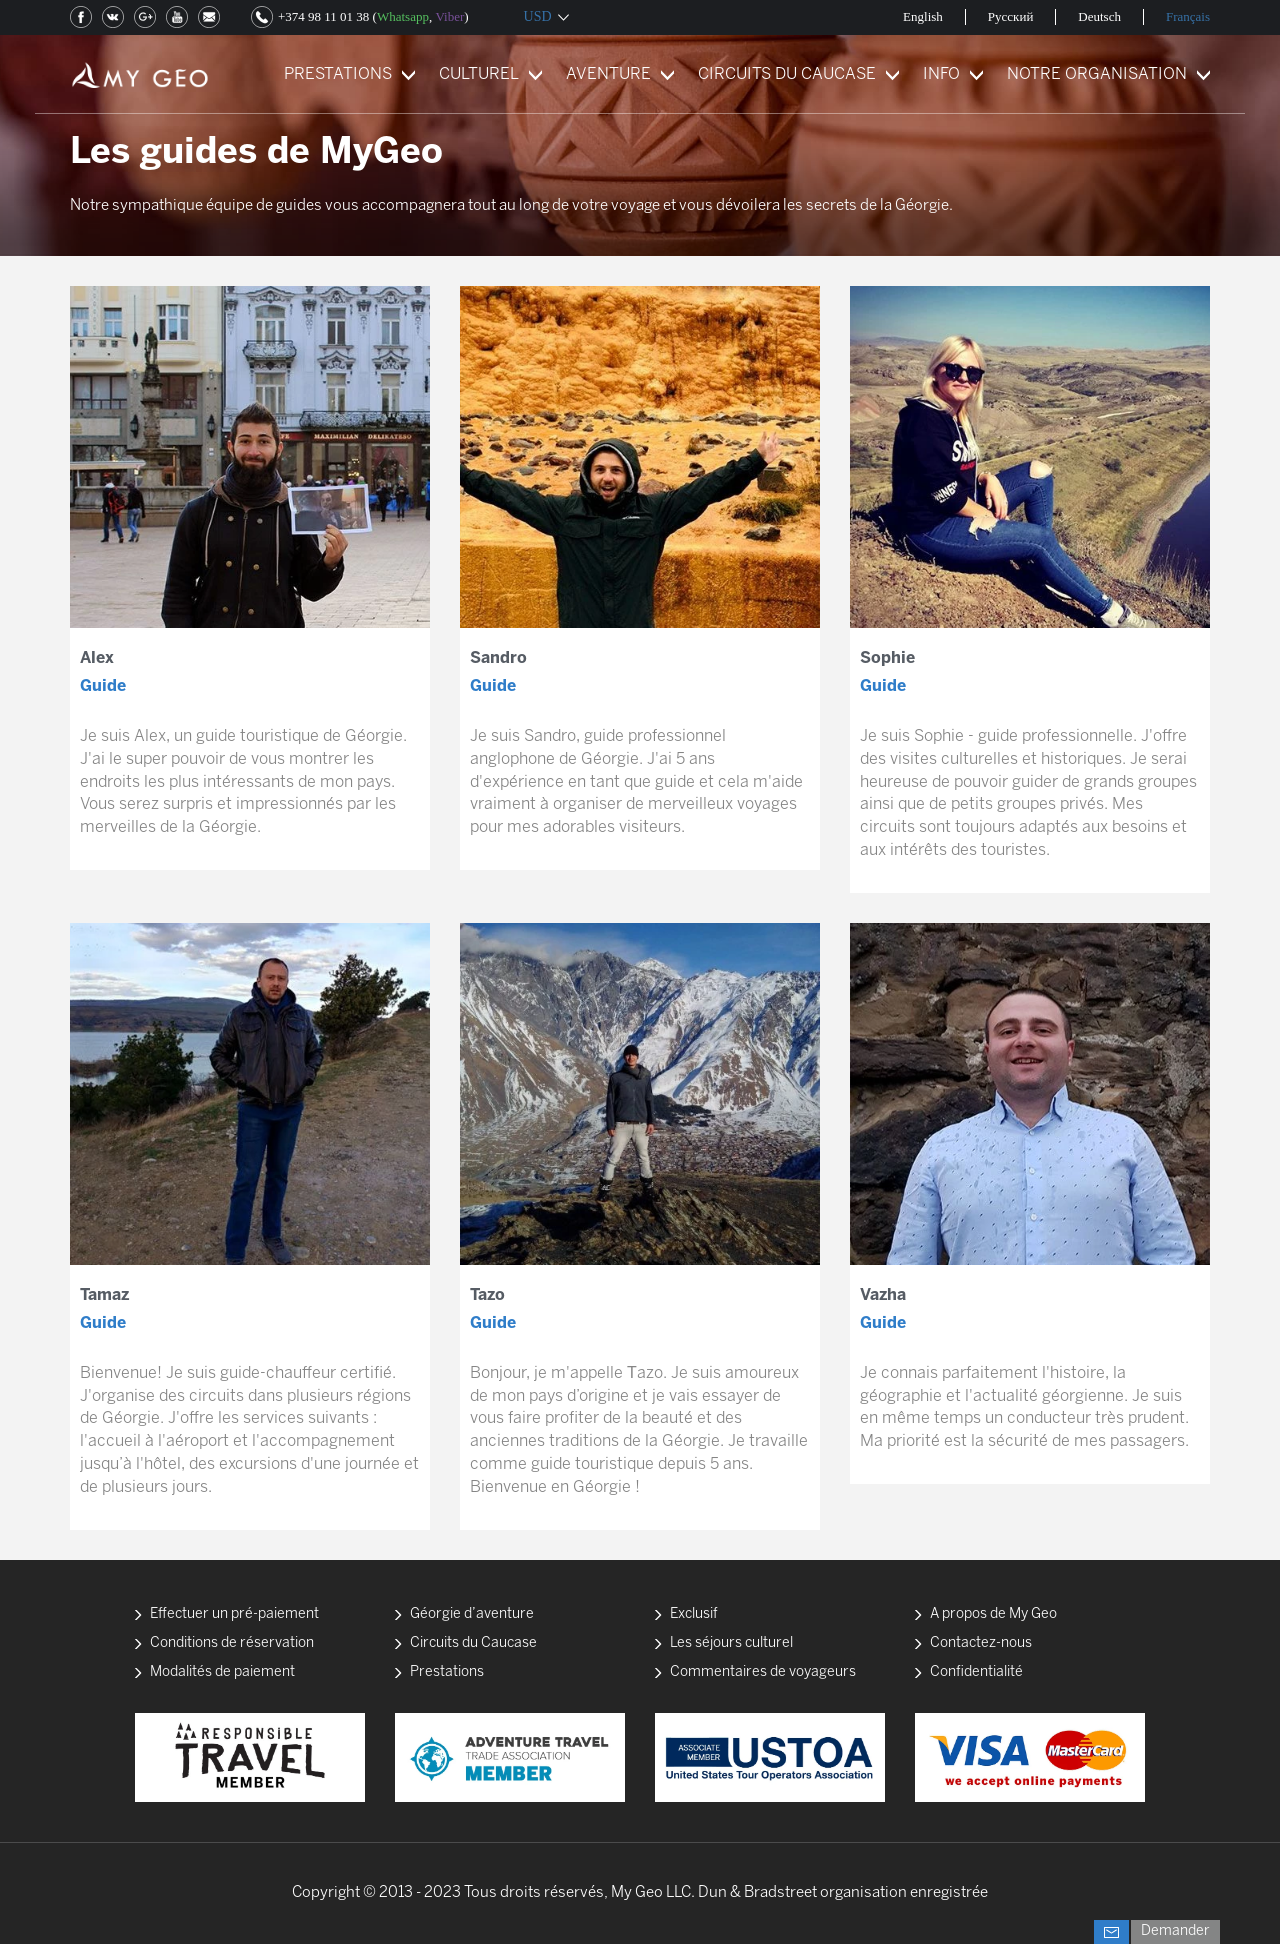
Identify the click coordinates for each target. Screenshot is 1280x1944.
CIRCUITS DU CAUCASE (787, 74)
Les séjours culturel (731, 1643)
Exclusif (694, 1614)
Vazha (883, 1295)
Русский (1011, 16)
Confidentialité (976, 1672)
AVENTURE (608, 74)
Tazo (487, 1295)
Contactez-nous (981, 1643)
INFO (941, 74)
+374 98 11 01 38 (323, 16)
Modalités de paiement (222, 1672)
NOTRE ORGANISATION (1097, 74)
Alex (97, 658)
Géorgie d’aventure (472, 1614)
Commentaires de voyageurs (763, 1672)
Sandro (498, 658)
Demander (1175, 1931)
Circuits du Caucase (473, 1643)
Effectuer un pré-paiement (234, 1614)
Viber (449, 16)
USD (538, 16)
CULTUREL (479, 74)
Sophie (887, 658)
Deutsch (1099, 16)
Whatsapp (403, 16)
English (923, 16)
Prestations (447, 1672)
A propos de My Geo (993, 1614)
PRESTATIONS (338, 74)
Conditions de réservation (232, 1643)
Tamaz (104, 1295)
